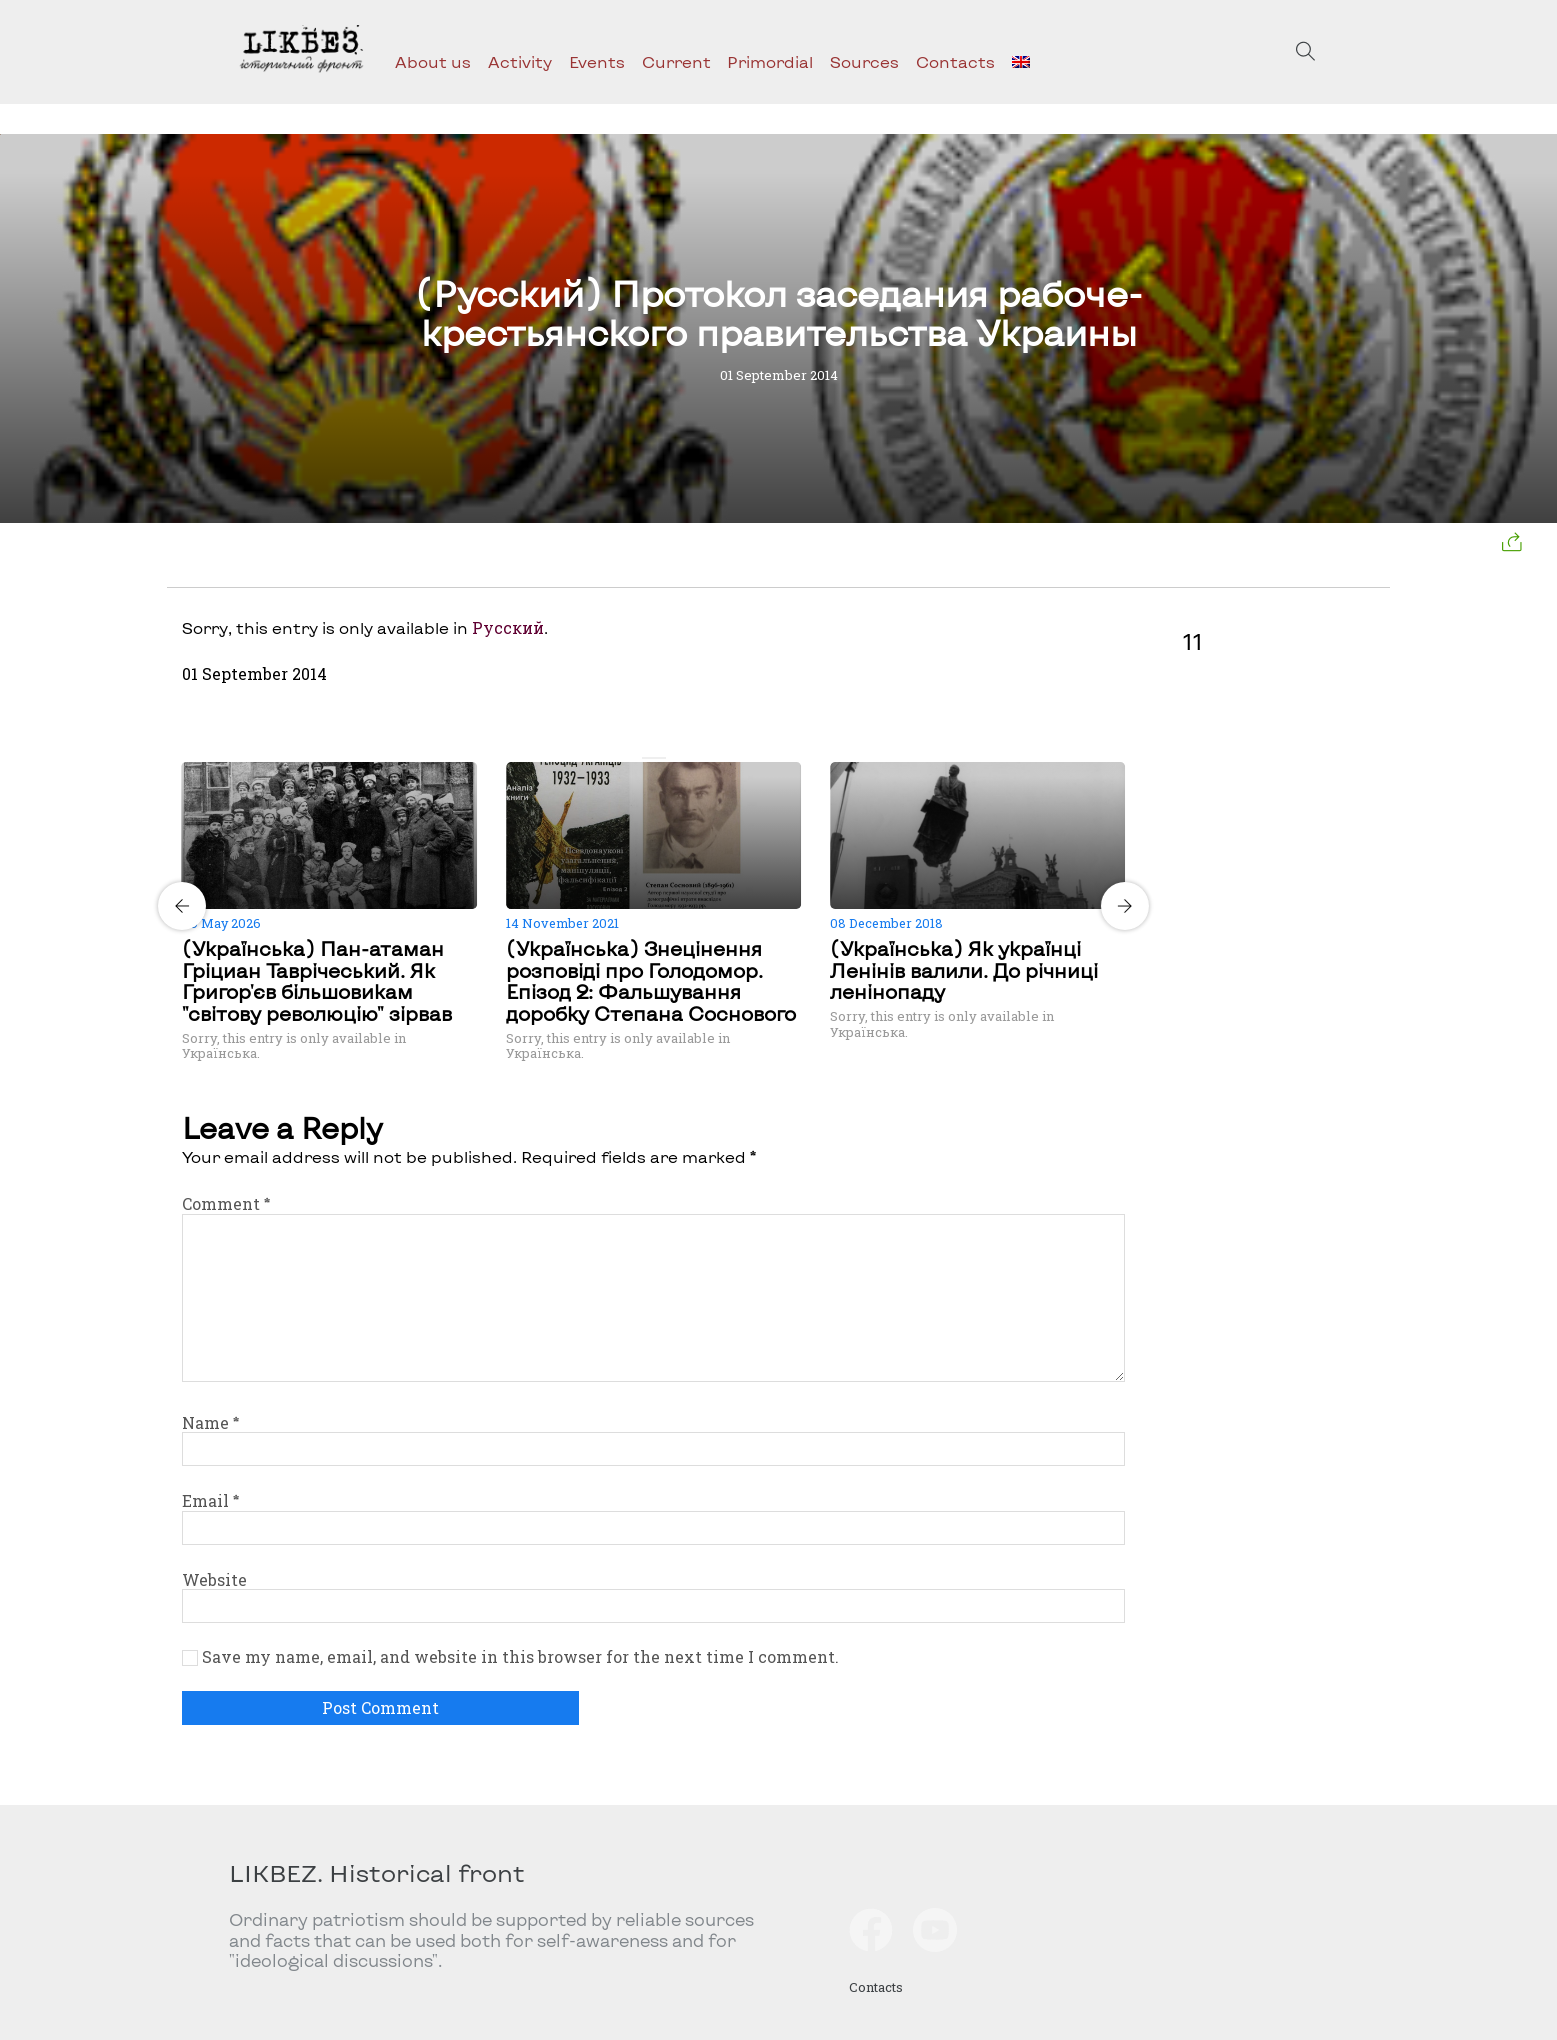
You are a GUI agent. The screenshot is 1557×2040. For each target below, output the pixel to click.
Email (210, 1500)
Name (210, 1422)
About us (433, 61)
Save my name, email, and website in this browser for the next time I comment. (520, 1657)
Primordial (770, 61)
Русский (508, 627)
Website (214, 1579)
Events (597, 61)
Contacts (955, 61)
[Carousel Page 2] (660, 758)
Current (676, 61)
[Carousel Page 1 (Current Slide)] (648, 758)
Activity (520, 61)
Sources (864, 61)
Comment (226, 1203)
